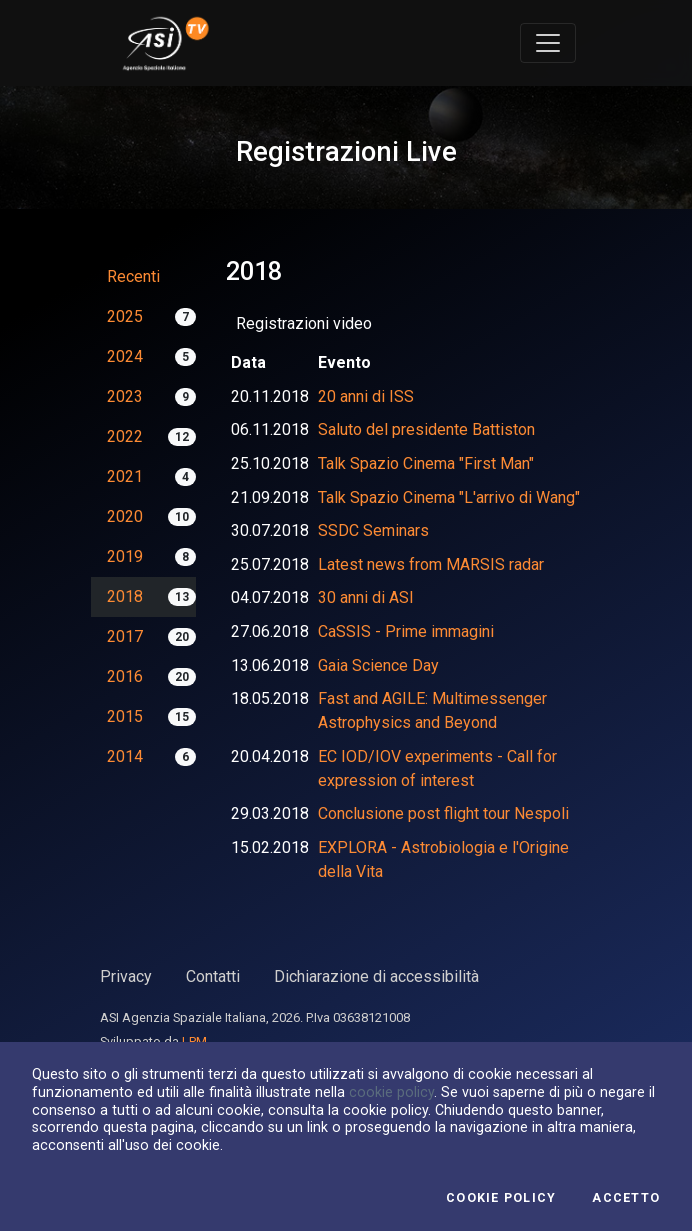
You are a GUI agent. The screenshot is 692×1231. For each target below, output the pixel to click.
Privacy (126, 976)
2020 (125, 516)
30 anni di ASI (366, 597)
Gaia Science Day (378, 665)
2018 (125, 596)
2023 (125, 396)
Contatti (213, 976)
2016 (125, 676)
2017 (125, 636)
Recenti (133, 276)
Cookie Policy (501, 1198)
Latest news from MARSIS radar (431, 564)
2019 (125, 556)
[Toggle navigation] (548, 43)
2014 (125, 756)
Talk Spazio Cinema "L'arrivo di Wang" (449, 497)
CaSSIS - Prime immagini (406, 631)
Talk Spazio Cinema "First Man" (426, 463)
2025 (125, 316)
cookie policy (391, 1092)
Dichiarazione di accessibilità (376, 976)
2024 (125, 356)
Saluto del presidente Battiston (426, 429)
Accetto (626, 1198)
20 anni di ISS (366, 396)
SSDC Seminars (373, 530)
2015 (125, 716)
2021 (125, 476)
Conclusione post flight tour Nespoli (443, 813)
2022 (125, 436)
